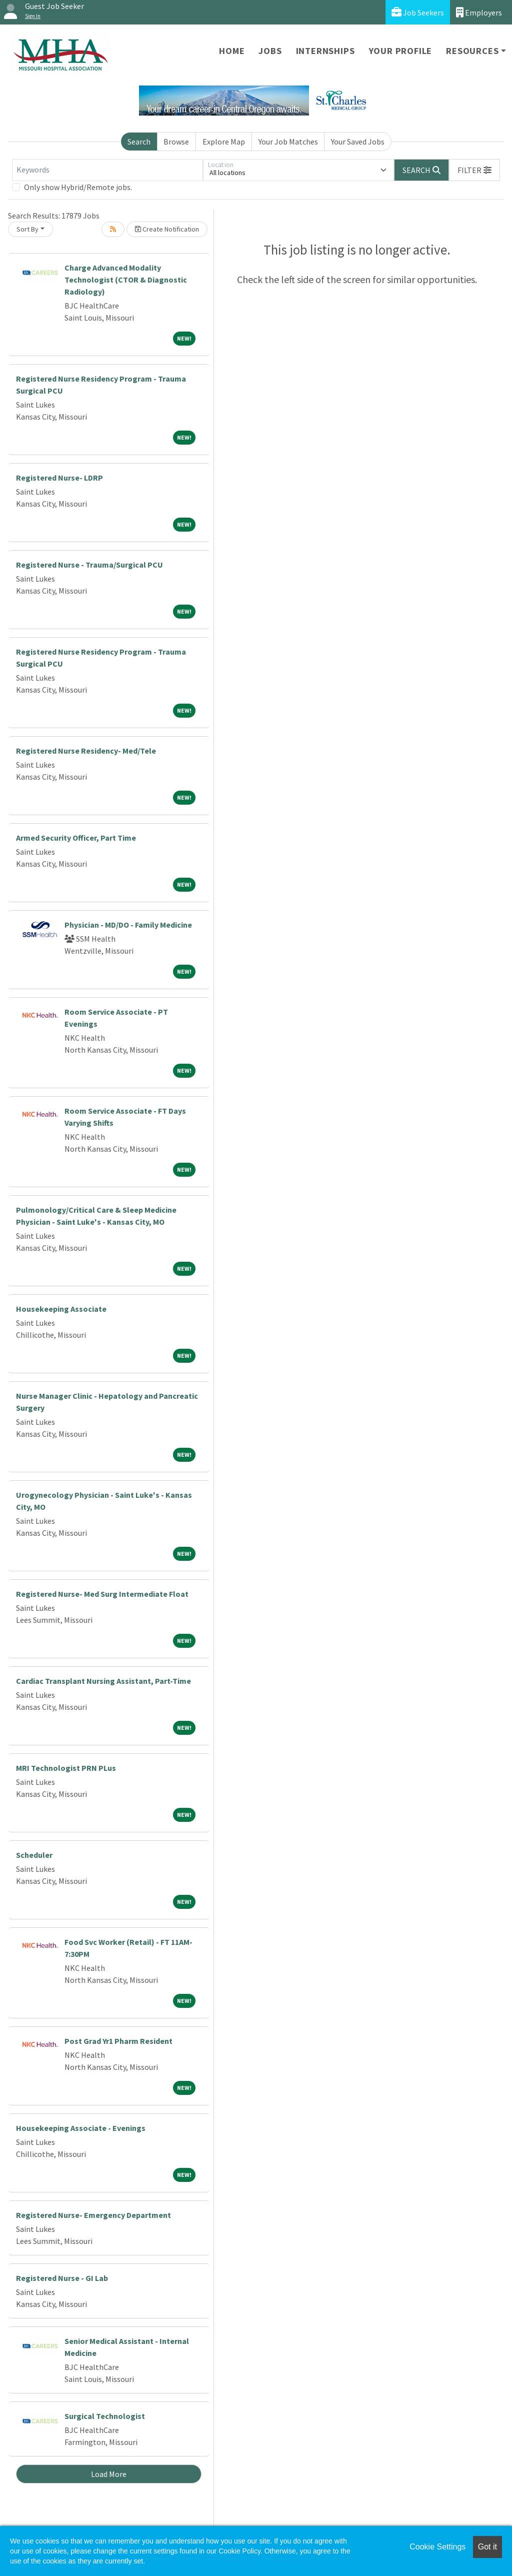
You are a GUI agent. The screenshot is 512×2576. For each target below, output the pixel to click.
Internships (325, 51)
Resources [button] (472, 51)
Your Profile (400, 51)
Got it (487, 2546)
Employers (479, 12)
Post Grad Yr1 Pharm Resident (118, 2041)
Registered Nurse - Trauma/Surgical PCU (89, 565)
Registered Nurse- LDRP (59, 478)
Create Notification (167, 229)
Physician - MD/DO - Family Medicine (128, 925)
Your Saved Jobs (357, 142)
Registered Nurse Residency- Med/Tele (86, 751)
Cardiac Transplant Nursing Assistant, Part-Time (103, 1681)
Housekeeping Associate (61, 1309)
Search (139, 142)
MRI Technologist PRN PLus (66, 1768)
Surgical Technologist (104, 2416)
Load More (108, 2474)
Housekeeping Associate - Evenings (81, 2128)
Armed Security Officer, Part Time (76, 838)
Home (231, 51)
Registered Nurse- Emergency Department (93, 2215)
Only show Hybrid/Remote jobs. (78, 187)
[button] (474, 170)
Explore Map (223, 142)
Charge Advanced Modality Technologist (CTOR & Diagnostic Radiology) (125, 280)
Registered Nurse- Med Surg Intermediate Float (102, 1594)
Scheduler (34, 1855)
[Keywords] (107, 170)
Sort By (27, 229)
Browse (176, 142)
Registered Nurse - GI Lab (62, 2278)
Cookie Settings (438, 2546)
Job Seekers (418, 12)
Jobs (270, 51)
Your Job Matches (288, 142)
